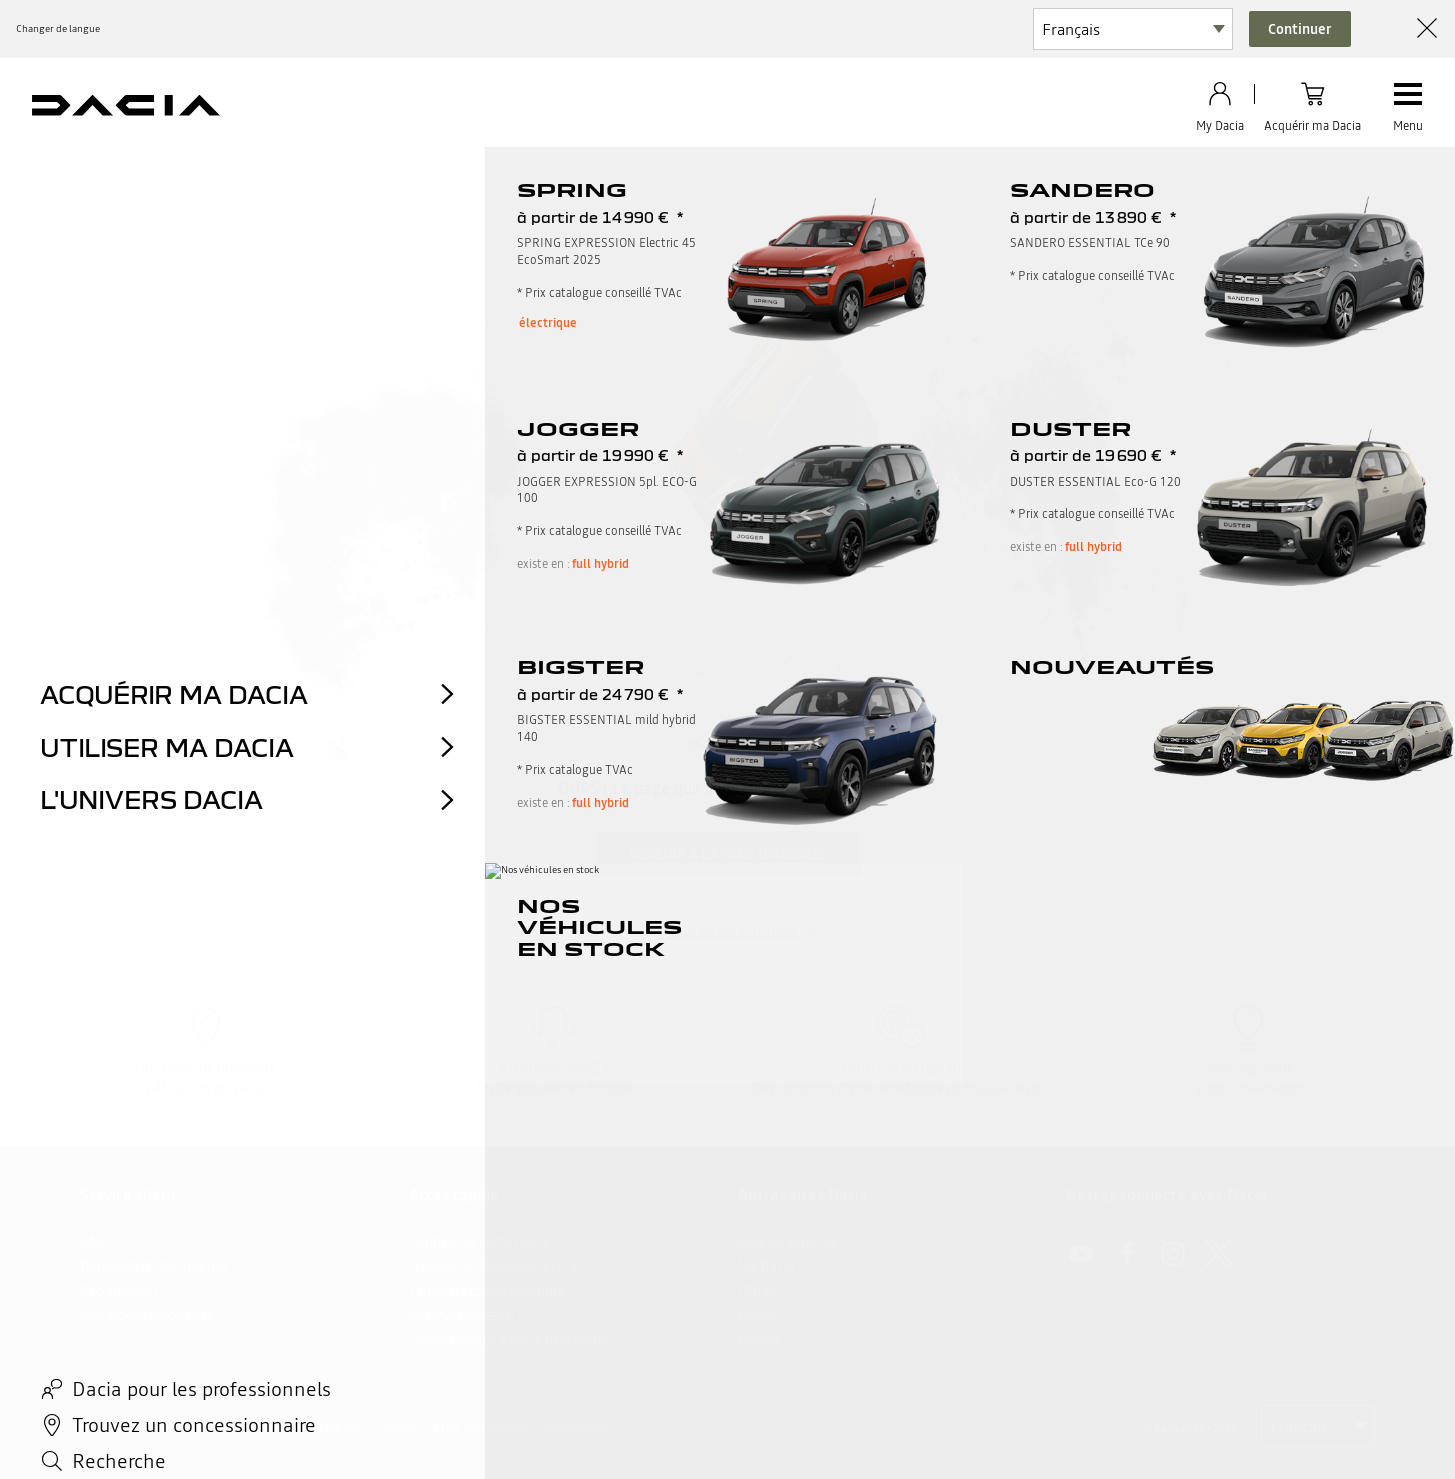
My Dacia (766, 1266)
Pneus (757, 1315)
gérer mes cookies (480, 1428)
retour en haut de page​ (728, 932)
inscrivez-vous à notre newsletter (509, 1340)
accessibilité (576, 1428)
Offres (757, 1291)
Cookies (396, 1428)
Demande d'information (153, 1266)
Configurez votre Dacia (478, 1242)
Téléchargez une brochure (487, 1291)
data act (338, 1428)
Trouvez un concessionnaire (493, 1266)
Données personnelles (242, 1428)
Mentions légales (124, 1428)
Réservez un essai (462, 1315)
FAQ (93, 1242)
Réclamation (118, 1291)
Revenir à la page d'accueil (727, 854)
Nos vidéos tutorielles (146, 1315)
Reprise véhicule (788, 1242)
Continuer (1300, 29)
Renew (759, 1340)
